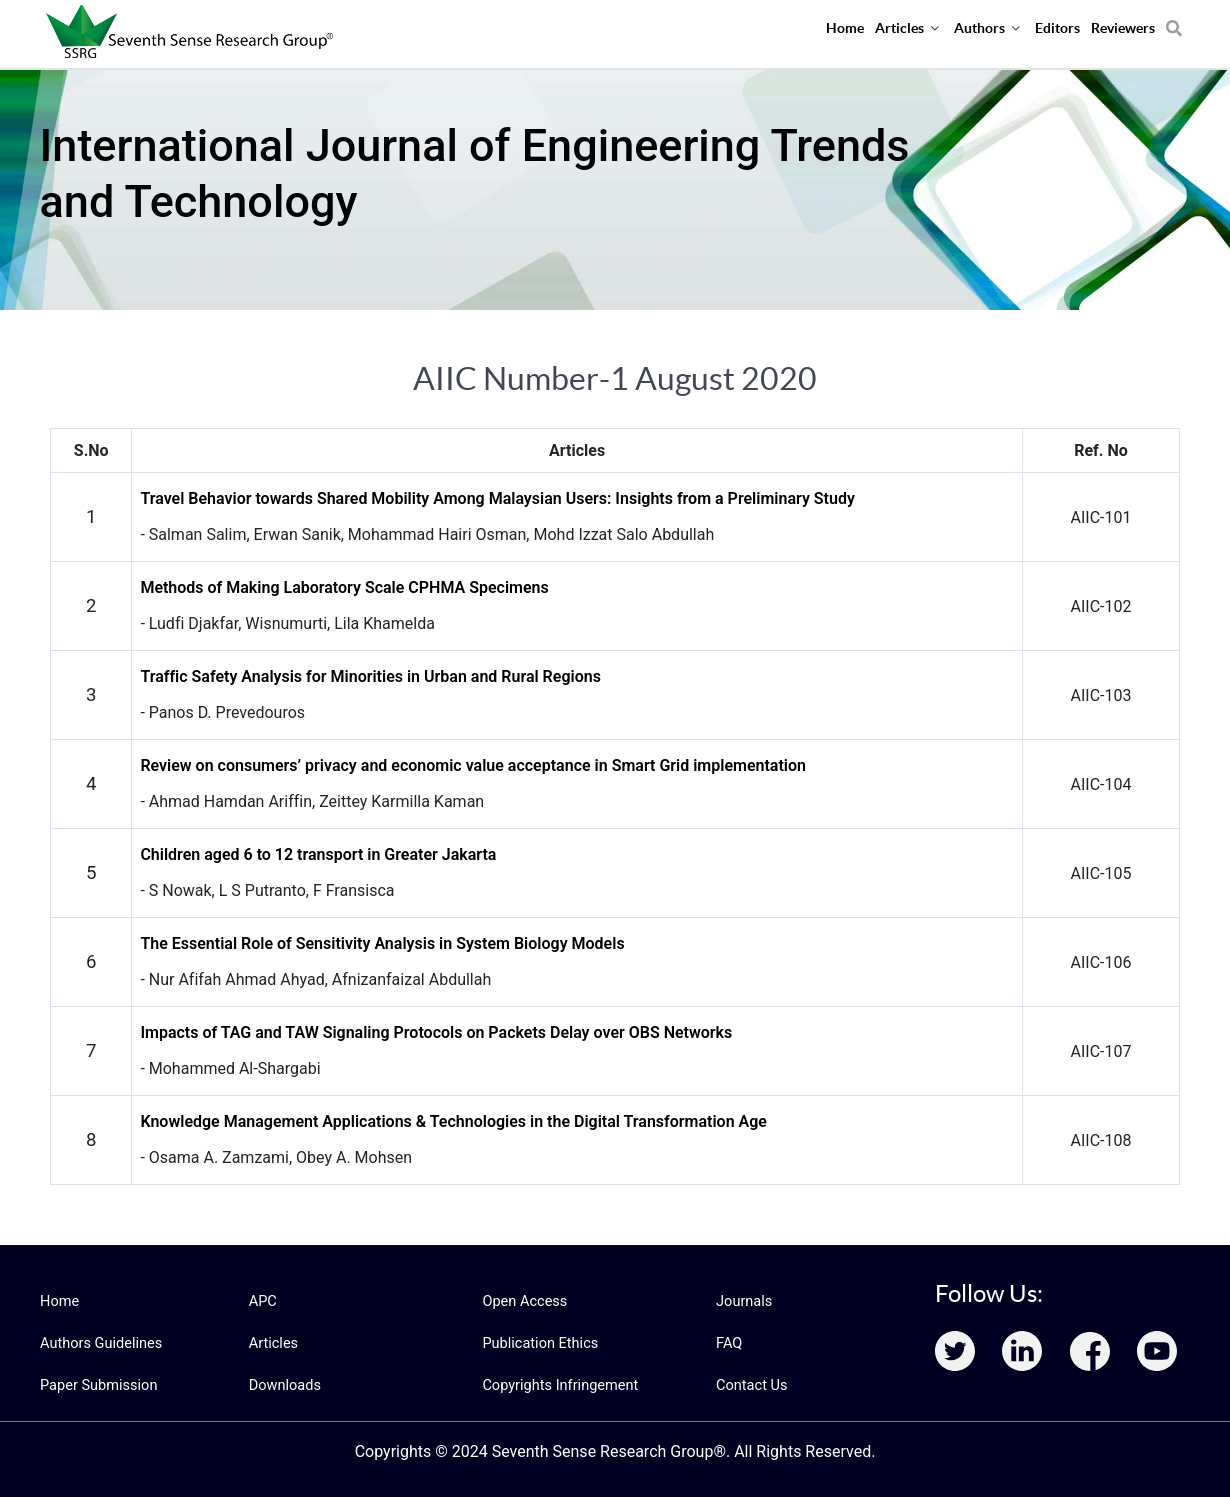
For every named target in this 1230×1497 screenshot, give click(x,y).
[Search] (1174, 21)
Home (59, 1301)
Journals (743, 1301)
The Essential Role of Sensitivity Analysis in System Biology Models (382, 943)
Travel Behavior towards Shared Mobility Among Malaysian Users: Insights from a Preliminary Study (497, 498)
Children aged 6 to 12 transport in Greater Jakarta (318, 854)
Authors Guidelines (99, 1343)
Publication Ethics (538, 1343)
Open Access (523, 1301)
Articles (273, 1343)
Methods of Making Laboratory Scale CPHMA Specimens (344, 587)
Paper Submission (96, 1385)
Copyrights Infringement (557, 1385)
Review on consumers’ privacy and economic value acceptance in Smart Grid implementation (473, 765)
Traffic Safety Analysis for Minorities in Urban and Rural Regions (370, 676)
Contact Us (750, 1385)
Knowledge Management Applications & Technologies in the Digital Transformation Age (453, 1121)
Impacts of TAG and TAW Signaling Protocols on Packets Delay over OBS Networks (436, 1032)
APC (262, 1301)
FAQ (728, 1343)
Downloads (284, 1385)
